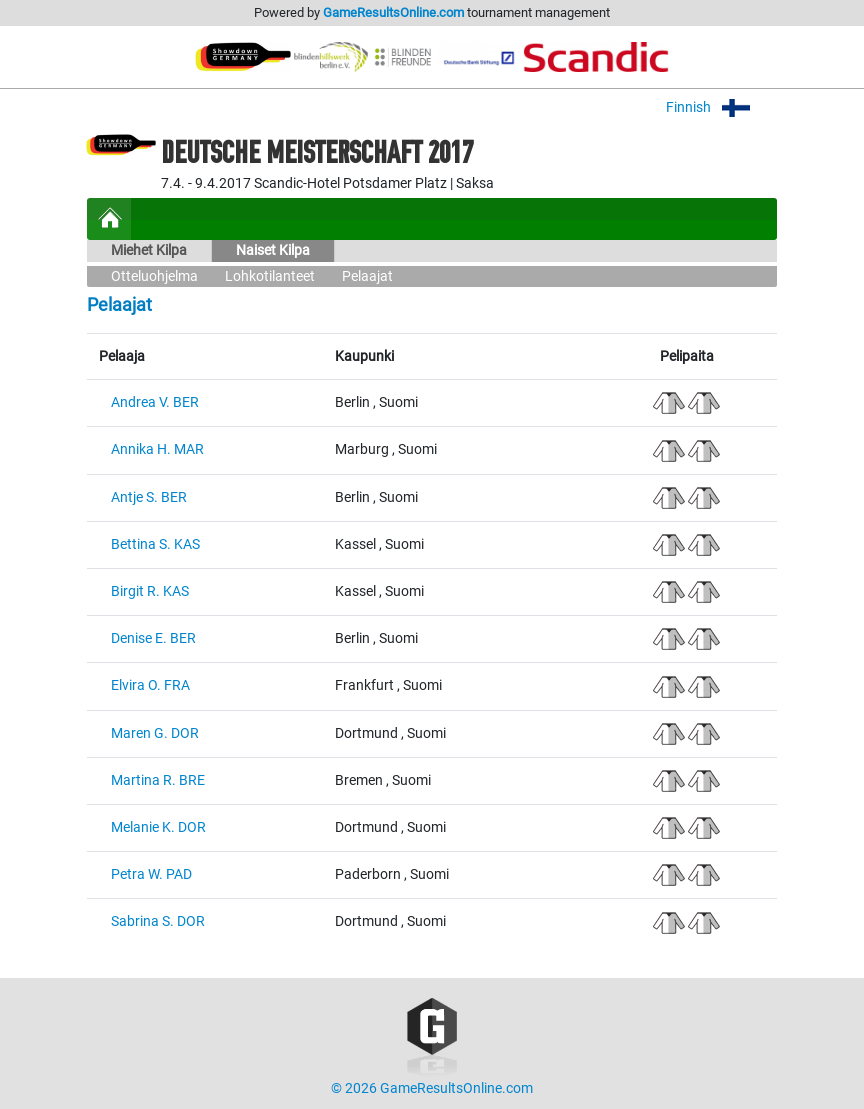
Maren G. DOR (155, 733)
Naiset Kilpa (273, 250)
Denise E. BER (153, 638)
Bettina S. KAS (155, 544)
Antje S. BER (149, 497)
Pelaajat (367, 276)
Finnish (721, 107)
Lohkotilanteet (270, 276)
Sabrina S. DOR (158, 921)
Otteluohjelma (154, 276)
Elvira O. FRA (150, 685)
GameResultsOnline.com (393, 12)
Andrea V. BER (155, 402)
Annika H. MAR (157, 449)
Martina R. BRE (158, 780)
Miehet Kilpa (149, 250)
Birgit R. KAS (150, 591)
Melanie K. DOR (158, 827)
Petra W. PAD (151, 874)
